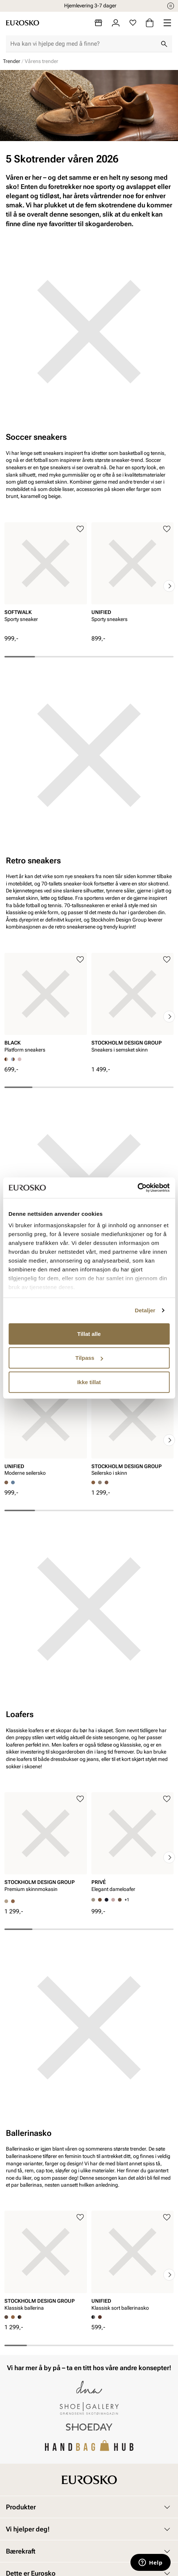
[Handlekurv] (149, 23)
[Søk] (164, 44)
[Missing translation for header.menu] (167, 23)
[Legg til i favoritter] (80, 529)
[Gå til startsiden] (22, 23)
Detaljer (145, 1310)
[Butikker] (98, 23)
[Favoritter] (133, 23)
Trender (11, 61)
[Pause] (171, 6)
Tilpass (89, 1358)
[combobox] (83, 44)
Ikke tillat (89, 1382)
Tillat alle (89, 1333)
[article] (45, 578)
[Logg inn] (116, 23)
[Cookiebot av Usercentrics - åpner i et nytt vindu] (137, 1188)
